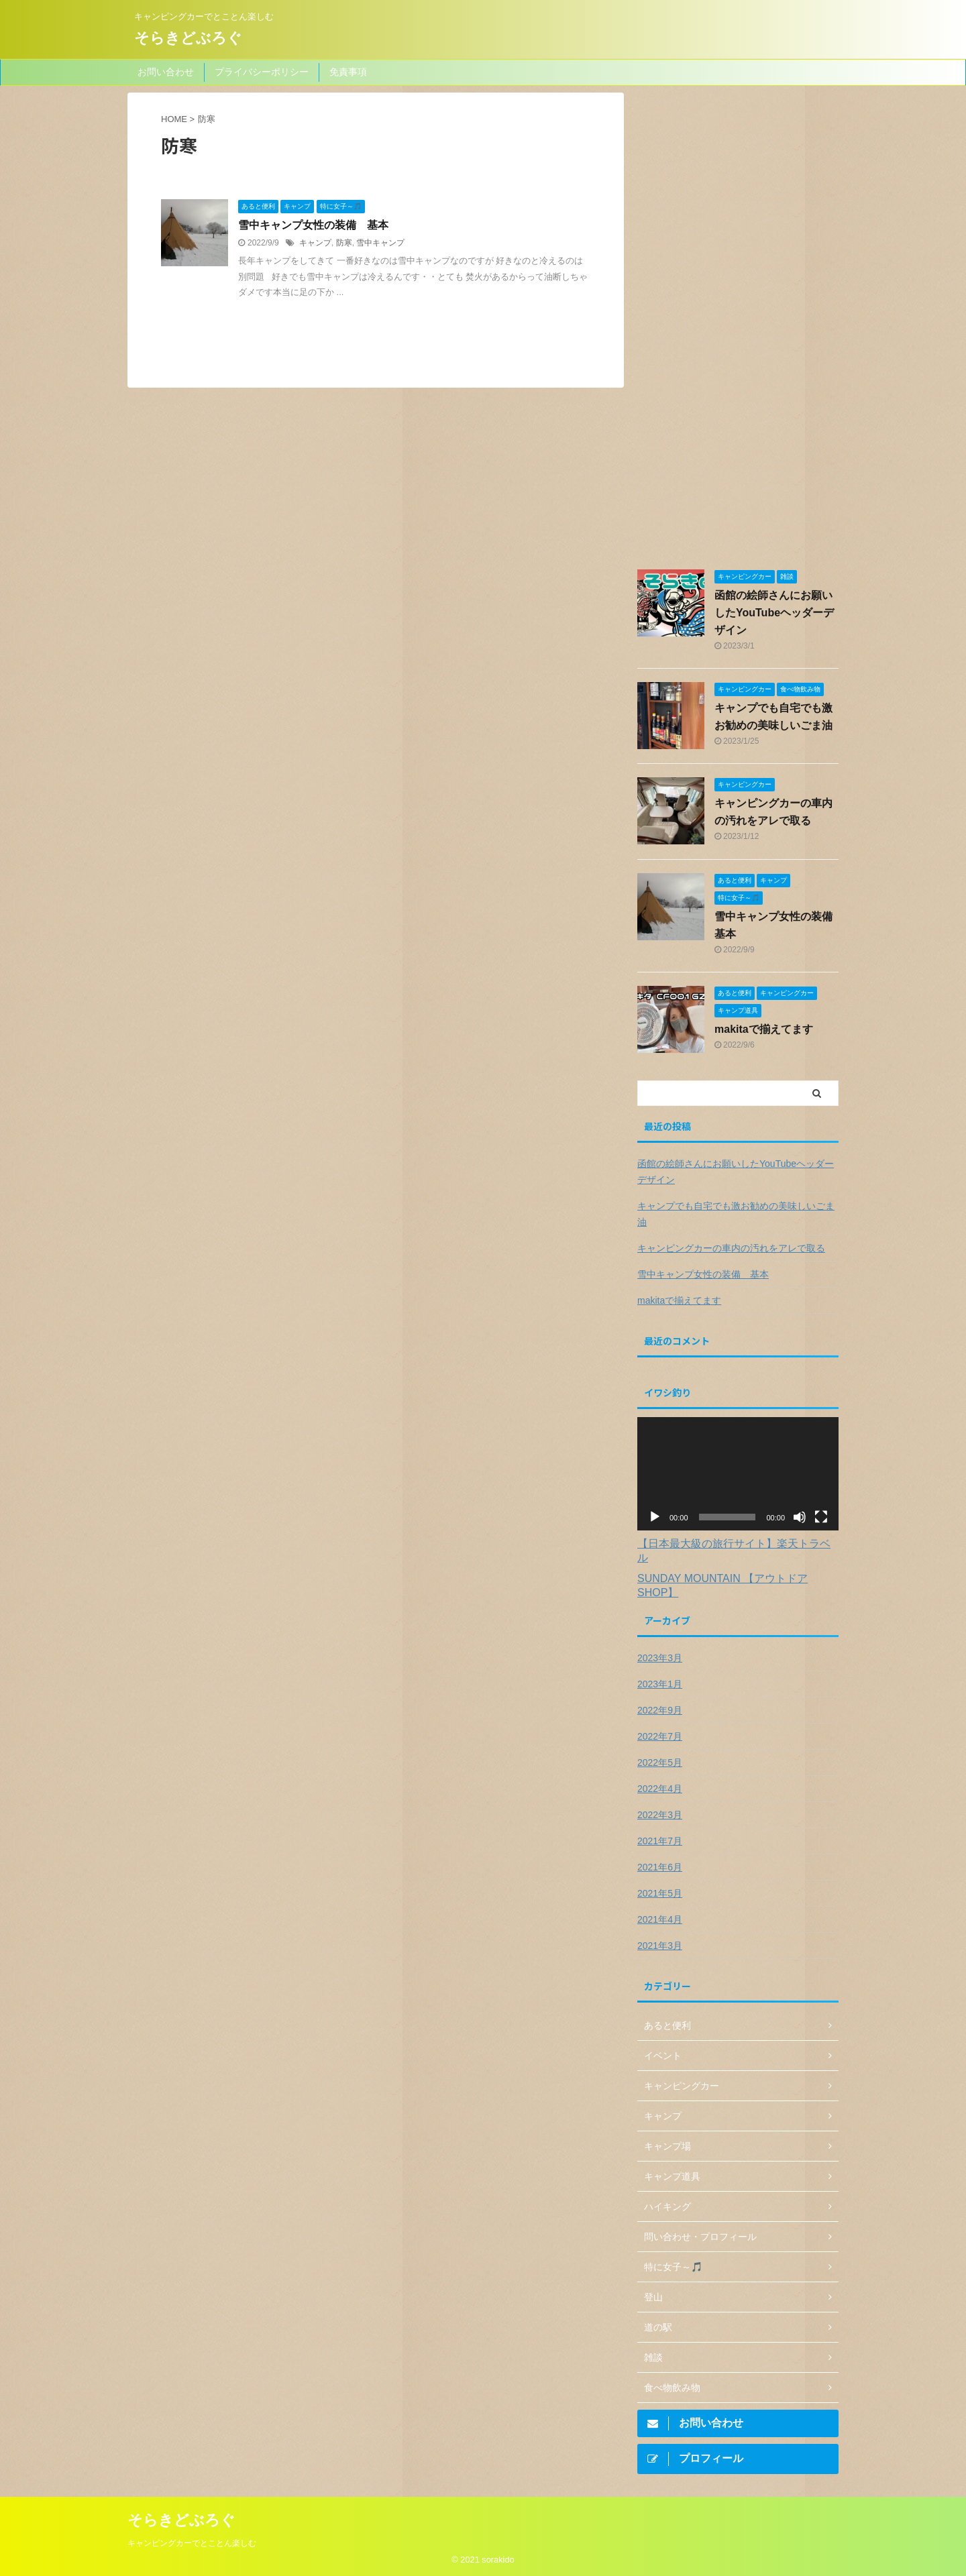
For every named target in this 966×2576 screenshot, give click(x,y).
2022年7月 (659, 1736)
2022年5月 (659, 1762)
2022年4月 (659, 1788)
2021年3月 (659, 1945)
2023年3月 (659, 1658)
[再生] (654, 1517)
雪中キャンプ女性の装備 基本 (313, 225)
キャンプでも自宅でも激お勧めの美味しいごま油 (736, 1213)
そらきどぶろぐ (188, 38)
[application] (738, 1473)
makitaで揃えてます (763, 1029)
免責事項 (348, 71)
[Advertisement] (738, 330)
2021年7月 (659, 1841)
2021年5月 (659, 1893)
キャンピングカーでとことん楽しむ (191, 2540)
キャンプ (315, 242)
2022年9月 (659, 1710)
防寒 (344, 242)
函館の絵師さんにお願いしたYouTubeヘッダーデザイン (774, 613)
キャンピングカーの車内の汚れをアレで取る (731, 1248)
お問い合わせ (166, 71)
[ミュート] (799, 1517)
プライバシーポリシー (262, 71)
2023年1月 (659, 1684)
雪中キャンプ (380, 242)
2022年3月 (659, 1814)
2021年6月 (659, 1867)
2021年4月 (659, 1919)
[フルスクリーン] (821, 1517)
